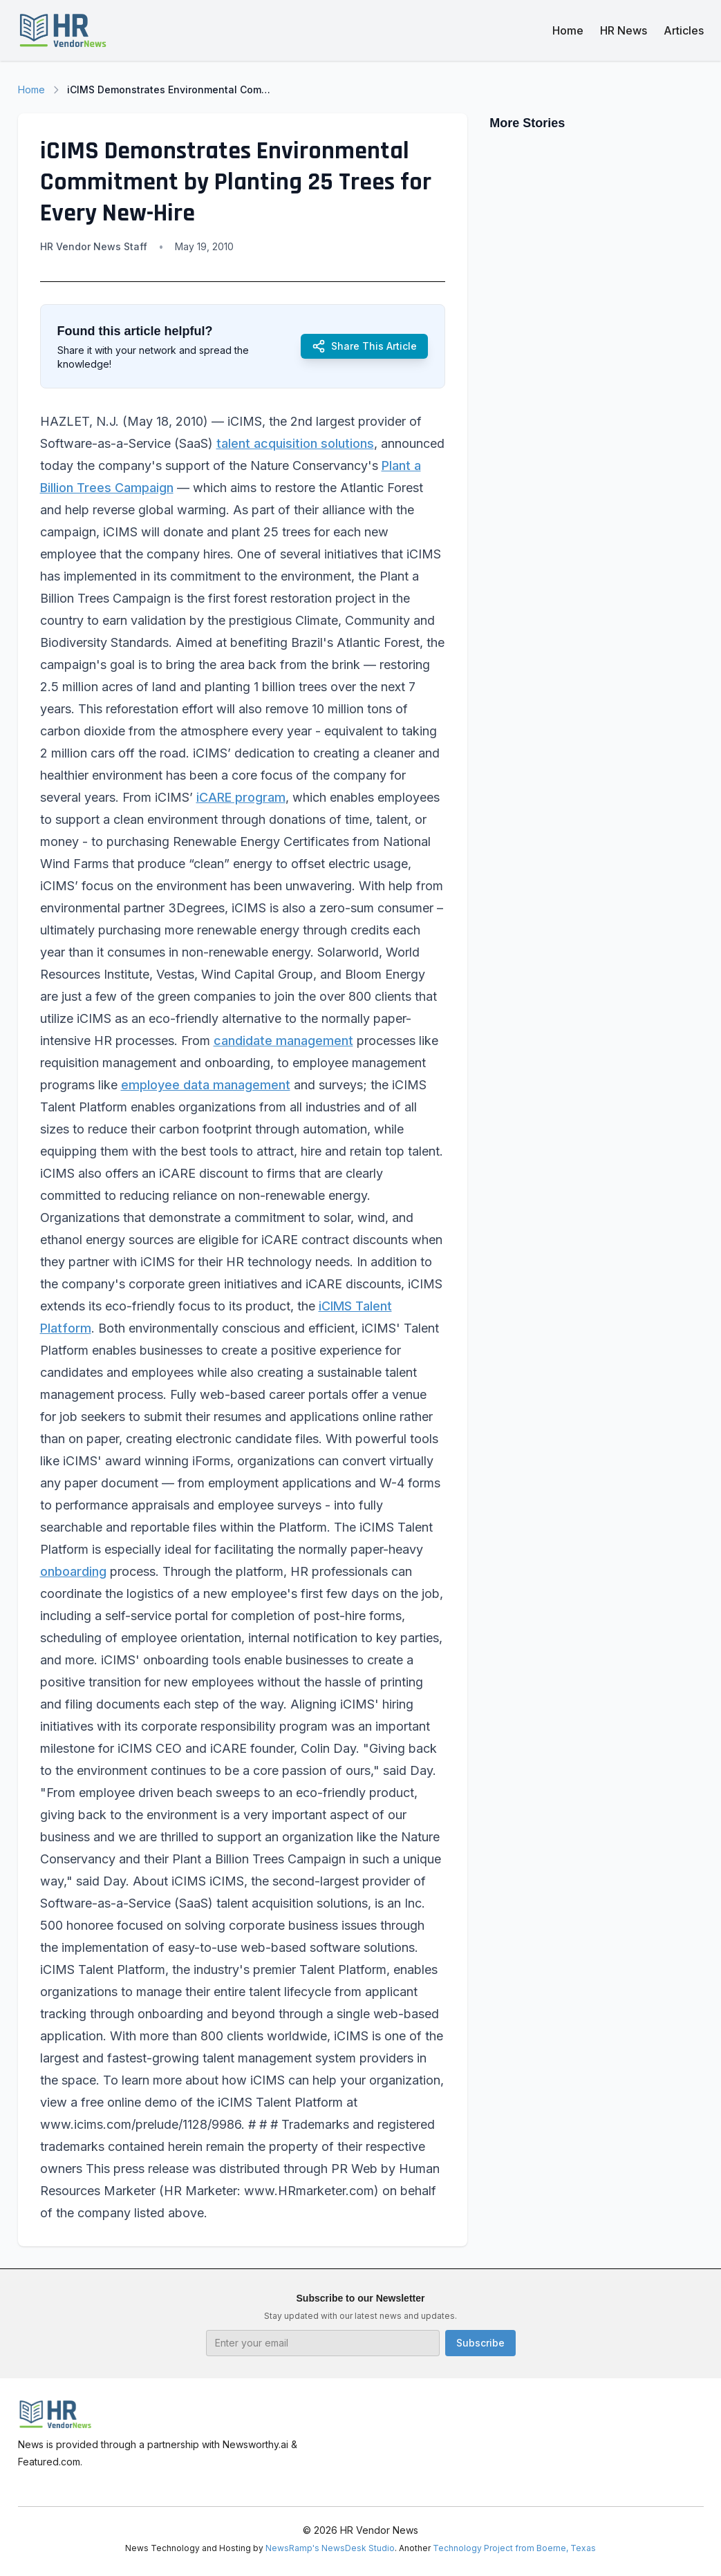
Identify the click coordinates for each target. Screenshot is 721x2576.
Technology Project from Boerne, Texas (514, 2548)
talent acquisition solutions (295, 443)
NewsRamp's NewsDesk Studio (330, 2548)
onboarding (73, 1571)
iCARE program (240, 797)
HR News (623, 30)
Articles (684, 30)
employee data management (205, 1085)
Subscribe (480, 2343)
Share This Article (364, 346)
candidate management (283, 1040)
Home (567, 30)
